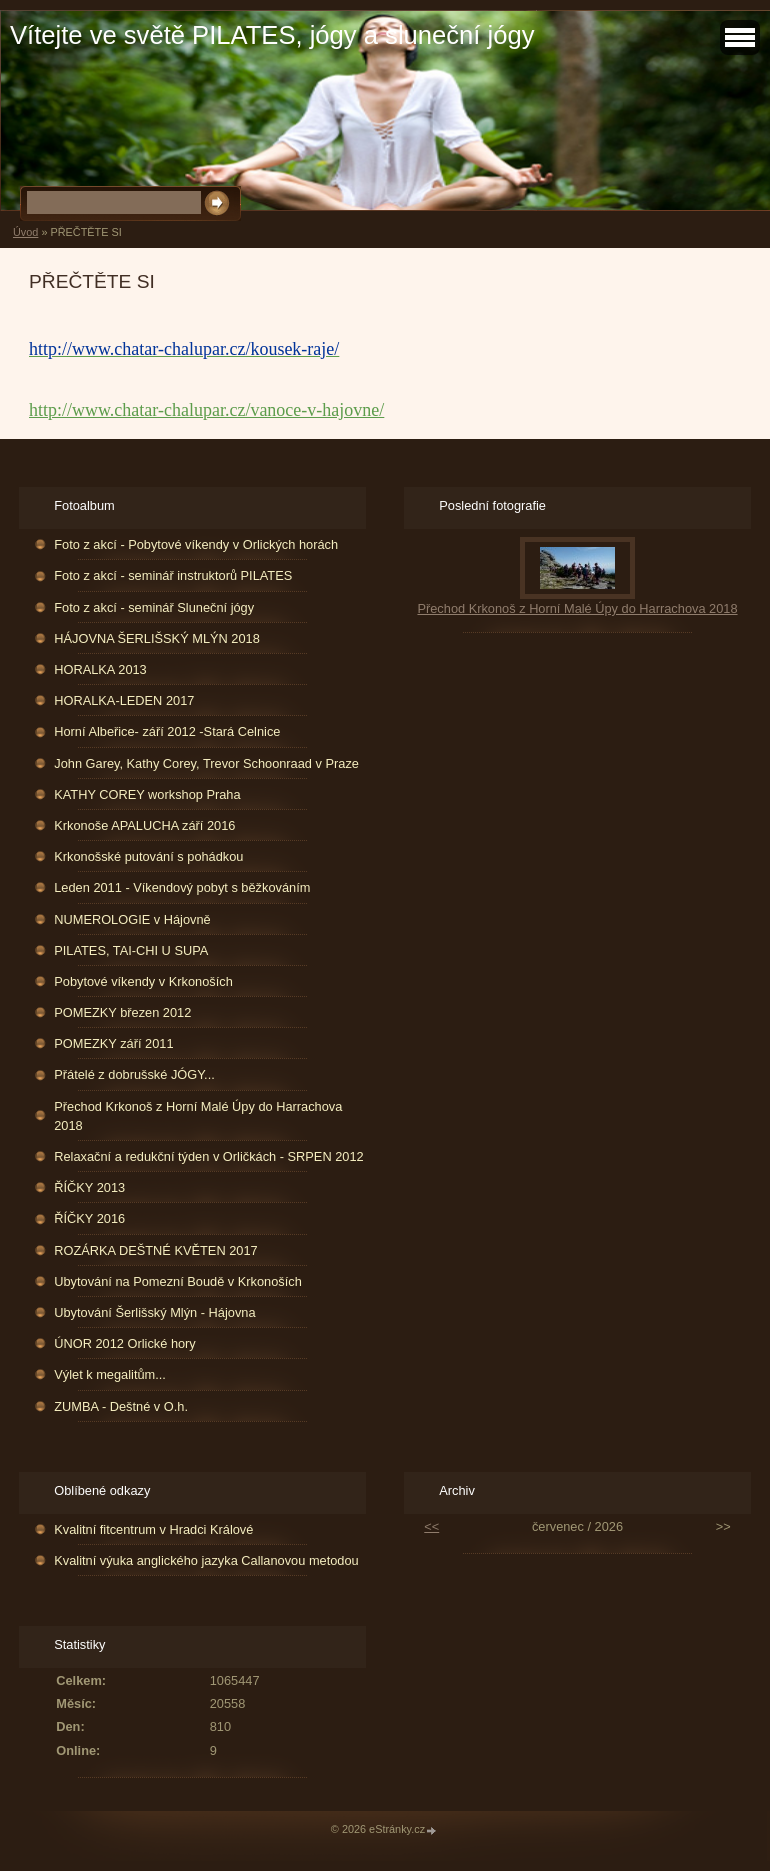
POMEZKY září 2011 (113, 1043)
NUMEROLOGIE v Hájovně (132, 919)
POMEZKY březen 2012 (122, 1012)
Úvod (25, 232)
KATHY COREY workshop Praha (147, 794)
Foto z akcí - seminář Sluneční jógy (154, 607)
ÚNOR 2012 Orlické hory (125, 1343)
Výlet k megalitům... (110, 1374)
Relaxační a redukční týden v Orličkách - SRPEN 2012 (208, 1156)
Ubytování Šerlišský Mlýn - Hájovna (154, 1312)
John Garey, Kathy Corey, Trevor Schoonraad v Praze (206, 763)
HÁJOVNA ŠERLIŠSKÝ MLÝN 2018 (157, 638)
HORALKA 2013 (100, 669)
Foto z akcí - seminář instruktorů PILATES (173, 575)
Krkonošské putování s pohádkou (148, 856)
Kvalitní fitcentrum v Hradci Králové (153, 1529)
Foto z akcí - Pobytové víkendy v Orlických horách (196, 544)
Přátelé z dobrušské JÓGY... (134, 1074)
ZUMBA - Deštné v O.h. (121, 1406)
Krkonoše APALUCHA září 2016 (144, 825)
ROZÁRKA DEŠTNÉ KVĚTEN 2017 (155, 1250)
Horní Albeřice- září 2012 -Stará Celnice (167, 731)
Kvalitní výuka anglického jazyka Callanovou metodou (206, 1560)
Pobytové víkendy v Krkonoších (143, 981)
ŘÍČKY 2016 (89, 1218)
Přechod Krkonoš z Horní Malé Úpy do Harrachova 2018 (198, 1116)
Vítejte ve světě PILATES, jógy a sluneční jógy (272, 35)
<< (431, 1526)
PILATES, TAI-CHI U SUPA (131, 950)
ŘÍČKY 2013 (89, 1187)
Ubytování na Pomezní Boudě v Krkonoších (178, 1281)
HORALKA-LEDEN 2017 (124, 700)
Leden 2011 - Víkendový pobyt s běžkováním (182, 887)
